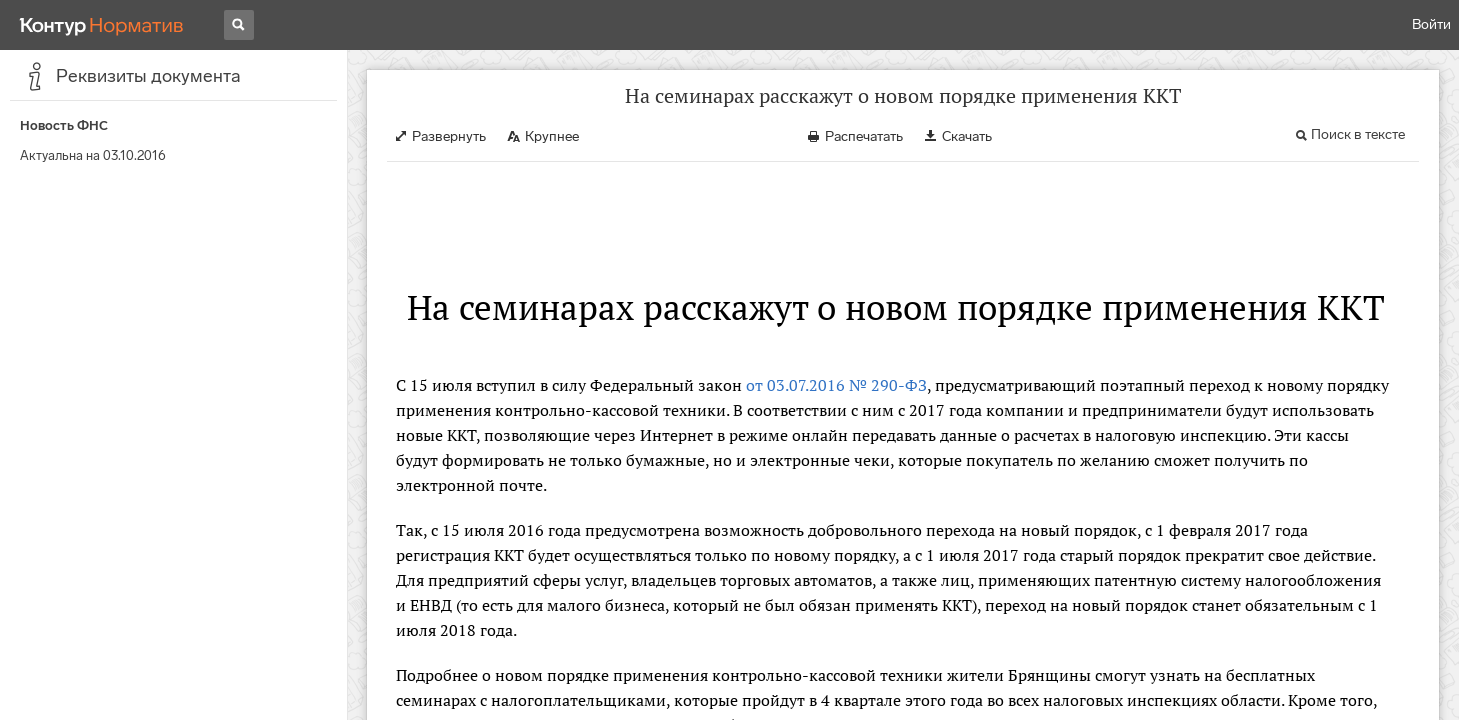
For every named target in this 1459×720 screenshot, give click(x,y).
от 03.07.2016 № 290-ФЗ (836, 385)
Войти (1431, 24)
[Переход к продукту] (102, 25)
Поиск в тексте (1358, 134)
